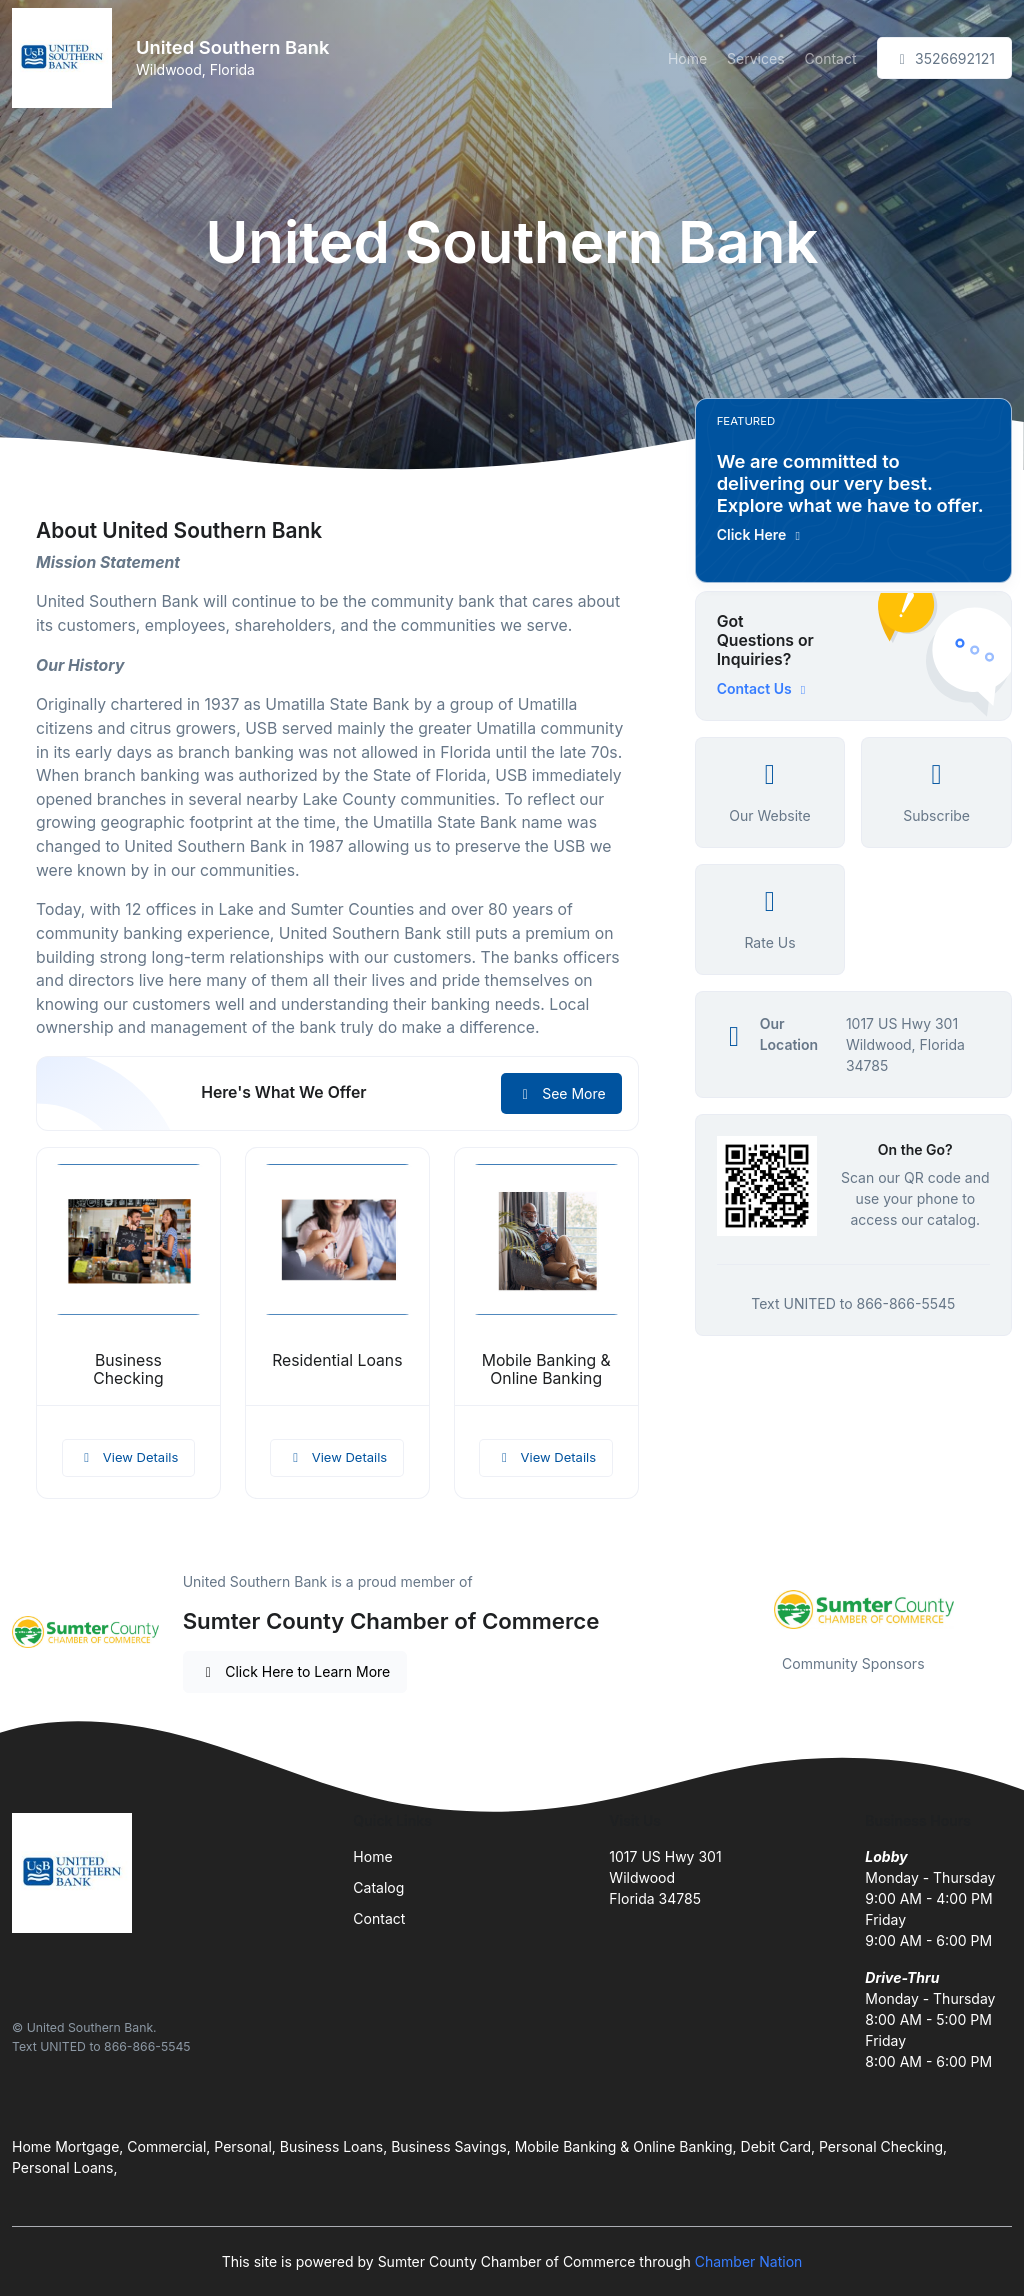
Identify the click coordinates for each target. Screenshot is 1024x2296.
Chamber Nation (749, 2261)
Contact (831, 58)
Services (755, 58)
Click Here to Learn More (295, 1671)
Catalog (378, 1887)
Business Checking (128, 1370)
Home (687, 58)
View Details (129, 1457)
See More (561, 1093)
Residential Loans (337, 1360)
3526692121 (944, 58)
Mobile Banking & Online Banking (546, 1370)
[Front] (66, 58)
